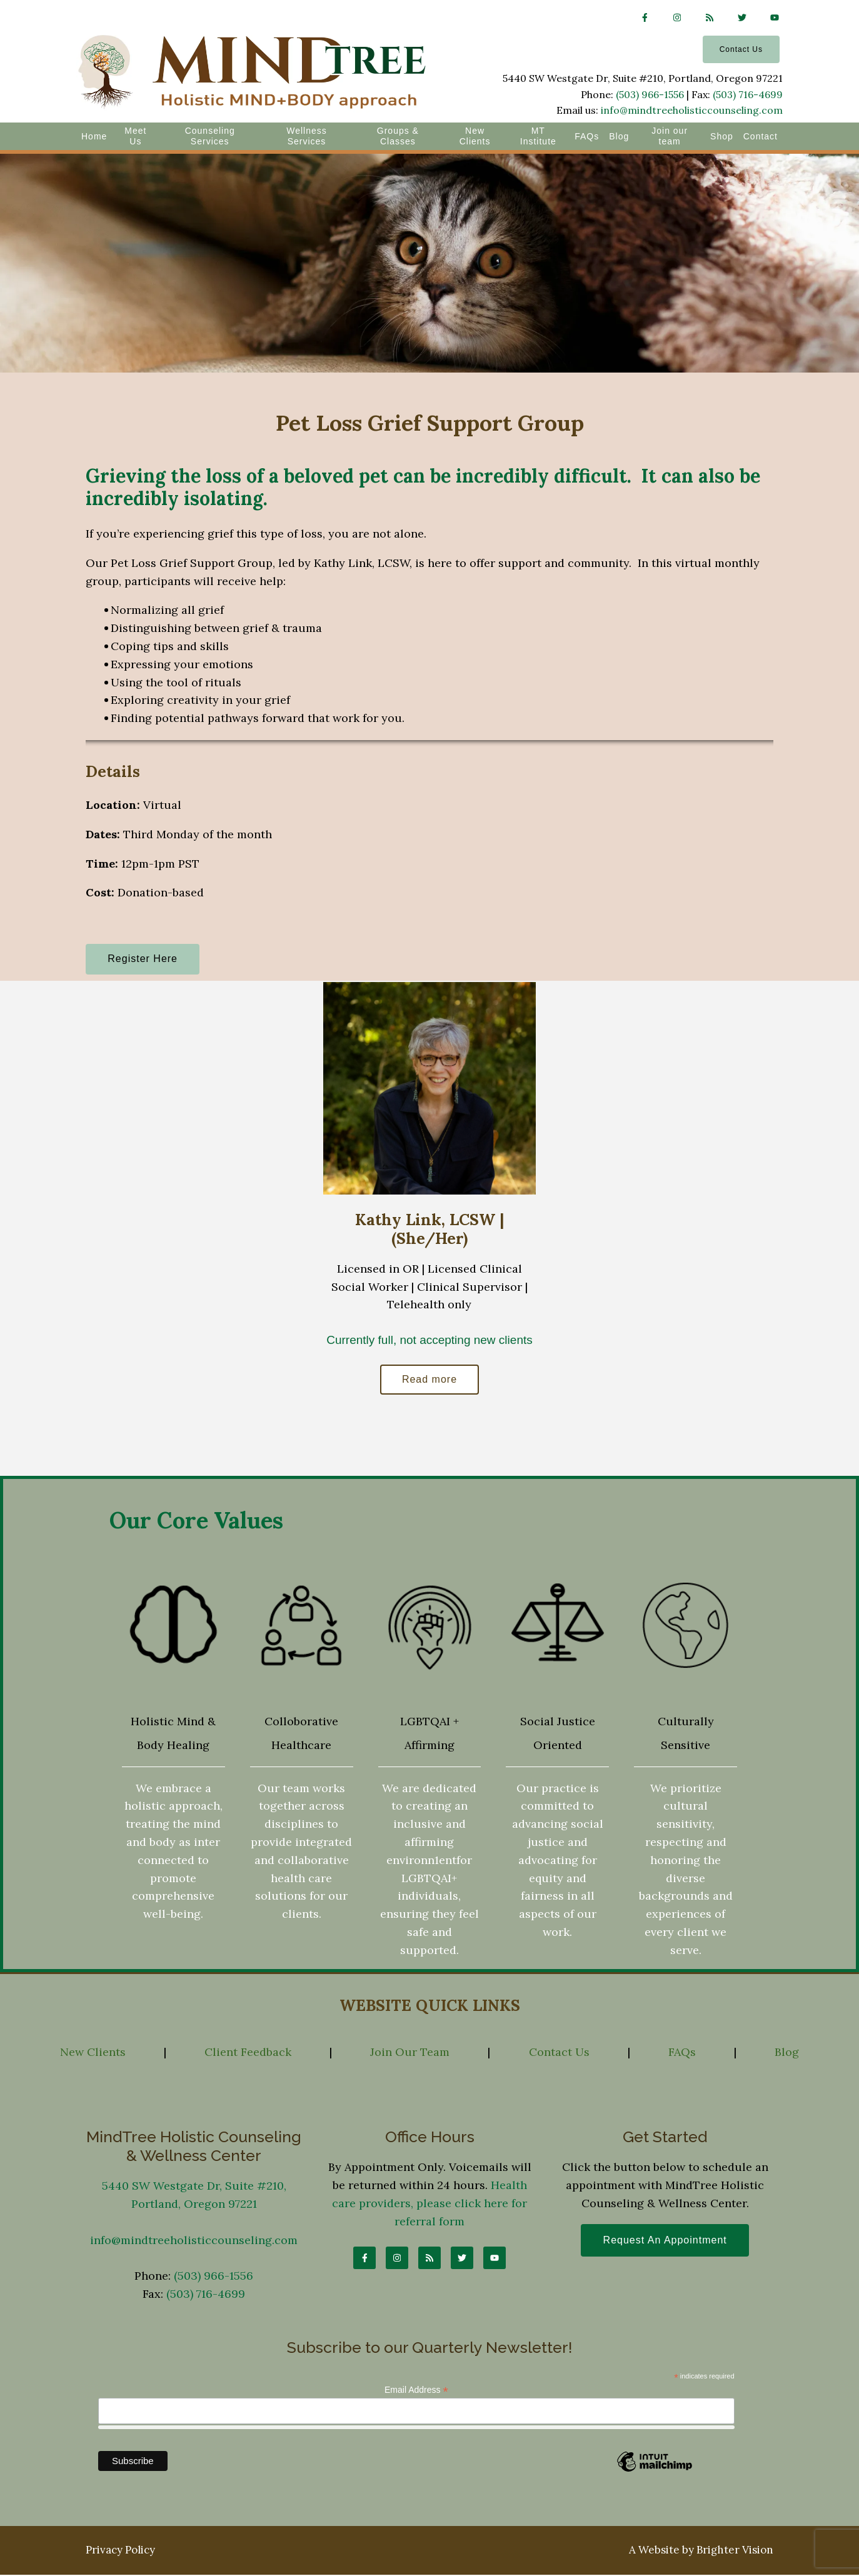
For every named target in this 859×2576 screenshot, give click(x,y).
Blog (619, 136)
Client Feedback (247, 2054)
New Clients (475, 136)
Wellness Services (306, 136)
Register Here (144, 959)
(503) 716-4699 (748, 94)
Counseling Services (210, 136)
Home (94, 136)
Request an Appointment (665, 2242)
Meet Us (135, 136)
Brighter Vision (734, 2551)
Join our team (669, 136)
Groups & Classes (398, 136)
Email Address (416, 2391)
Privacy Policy (120, 2551)
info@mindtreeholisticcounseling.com (692, 110)
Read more (429, 1380)
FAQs (587, 136)
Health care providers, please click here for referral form (429, 2204)
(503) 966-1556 (650, 94)
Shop (721, 136)
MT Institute (538, 136)
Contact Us (741, 49)
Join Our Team (410, 2054)
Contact (760, 136)
